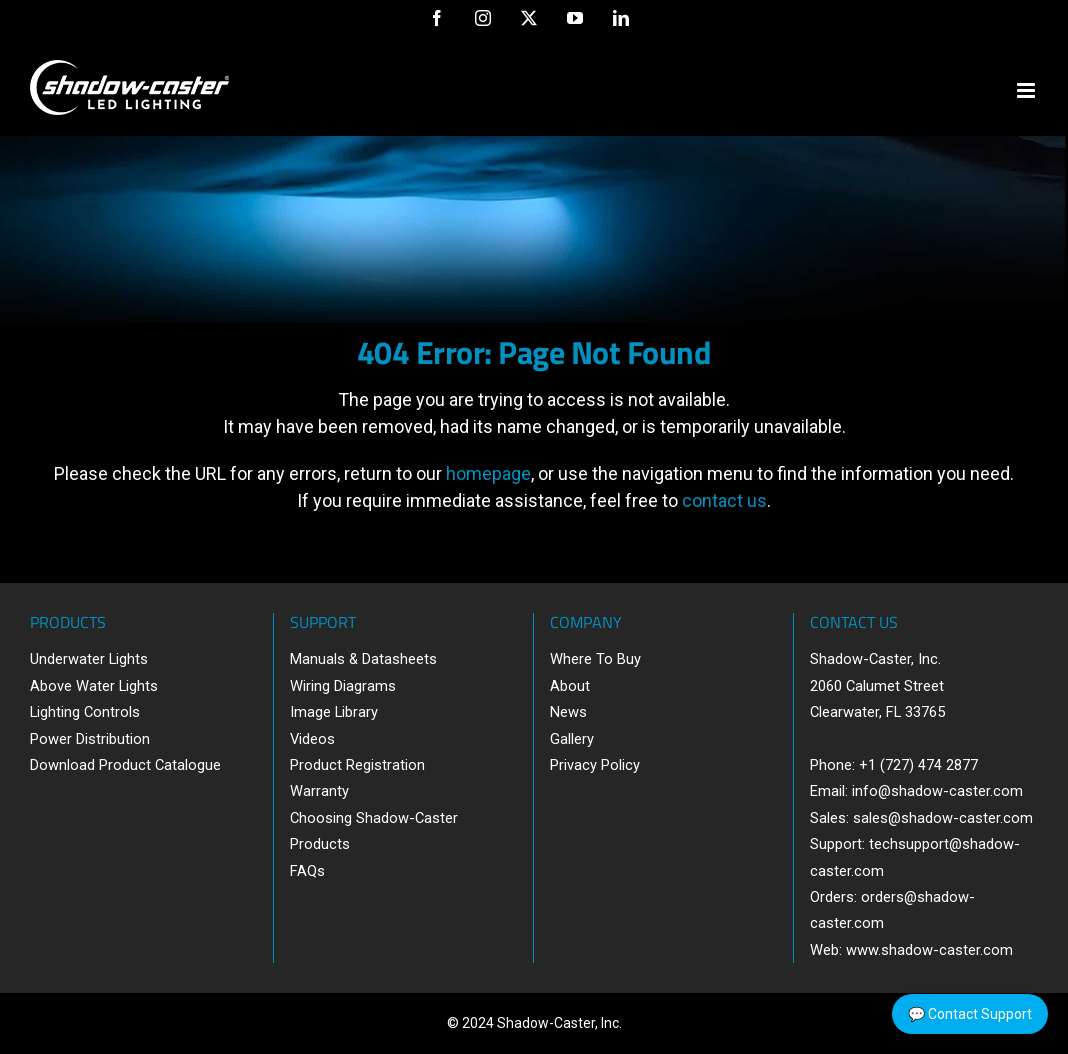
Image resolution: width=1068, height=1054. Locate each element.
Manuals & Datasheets (363, 659)
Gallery (572, 739)
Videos (312, 739)
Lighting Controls (85, 712)
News (568, 712)
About (570, 686)
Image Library (334, 712)
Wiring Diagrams (343, 686)
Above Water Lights (94, 686)
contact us (724, 500)
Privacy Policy (595, 765)
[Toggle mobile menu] (1027, 90)
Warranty (319, 791)
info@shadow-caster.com (937, 791)
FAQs (307, 871)
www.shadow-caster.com (929, 950)
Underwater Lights (89, 659)
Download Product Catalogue (125, 765)
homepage (488, 473)
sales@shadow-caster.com (943, 818)
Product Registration (357, 765)
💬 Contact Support (970, 1014)
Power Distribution (90, 739)
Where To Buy (595, 659)
